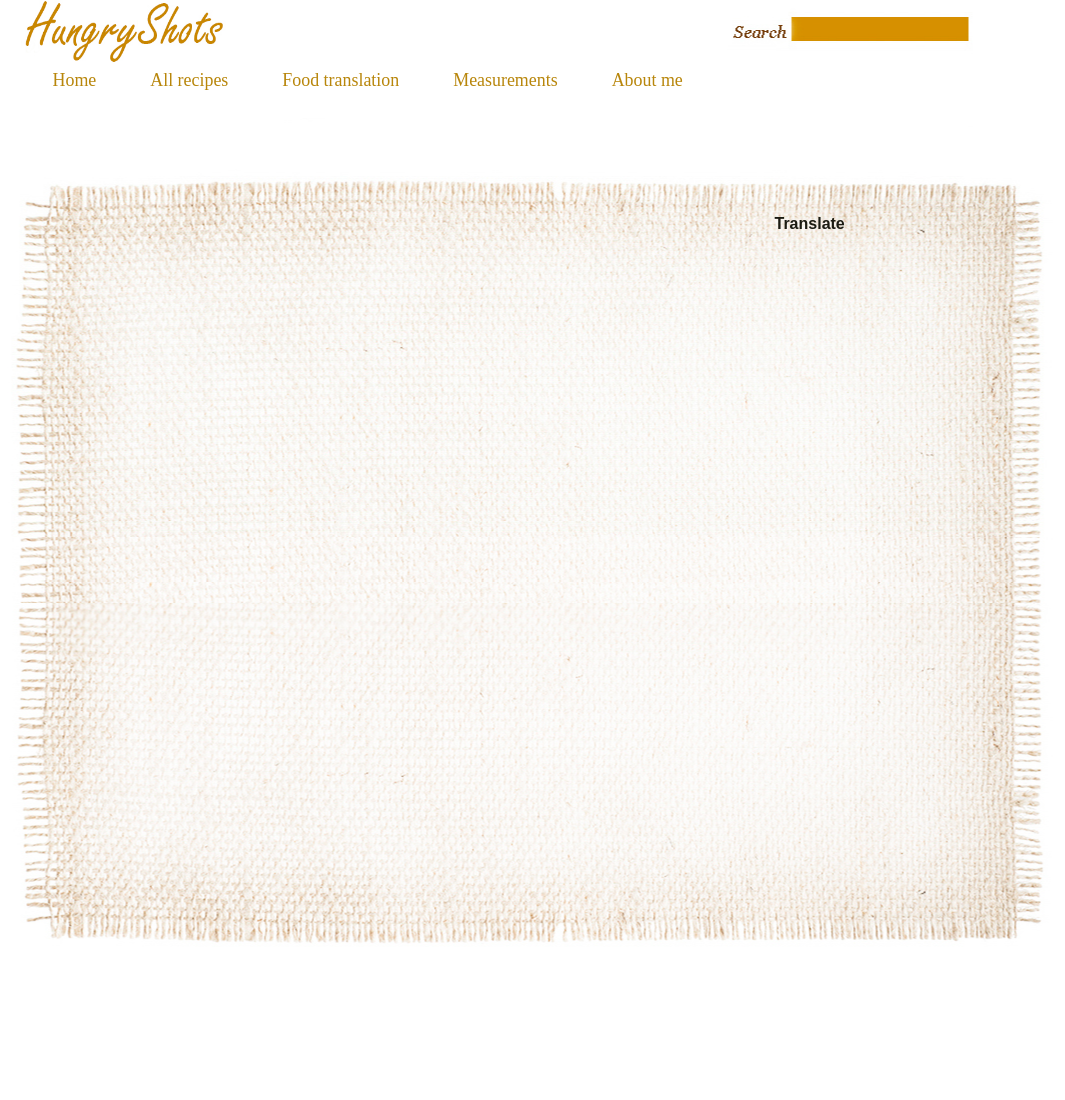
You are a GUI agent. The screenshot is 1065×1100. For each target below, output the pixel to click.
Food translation (340, 80)
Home (75, 80)
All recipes (189, 80)
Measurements (505, 80)
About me (647, 80)
